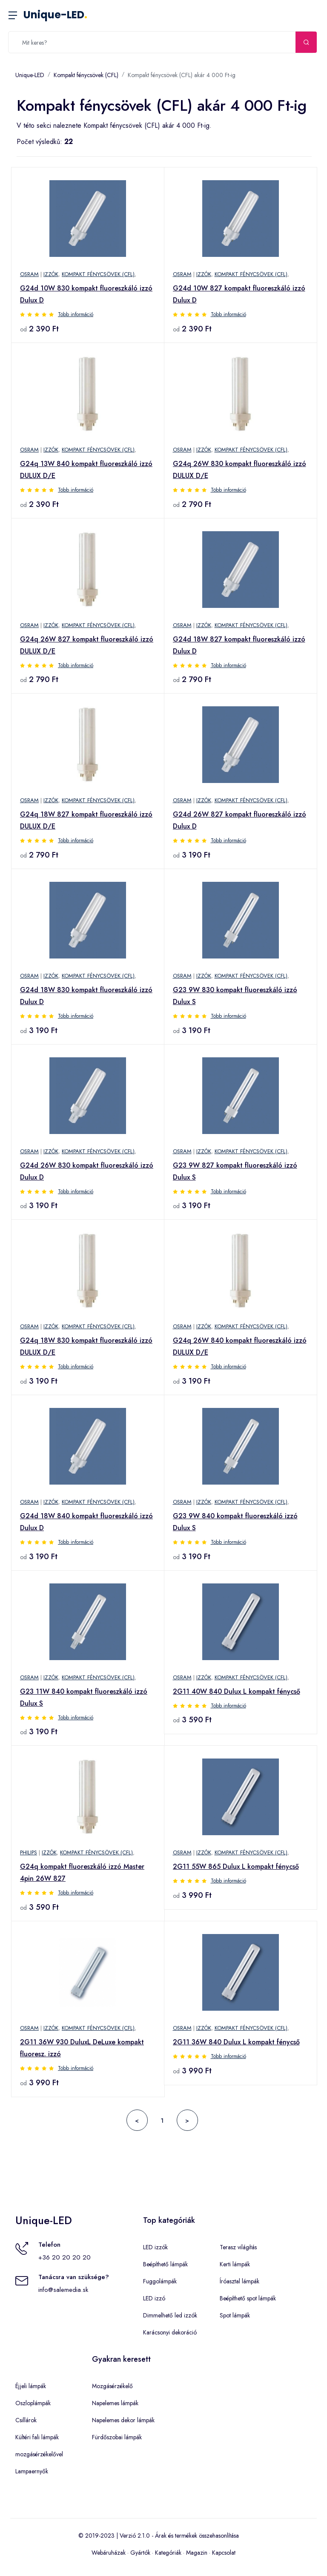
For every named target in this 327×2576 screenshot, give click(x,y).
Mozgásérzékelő (112, 2386)
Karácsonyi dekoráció (170, 2332)
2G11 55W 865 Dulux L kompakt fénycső (236, 1866)
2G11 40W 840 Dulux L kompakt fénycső (236, 1691)
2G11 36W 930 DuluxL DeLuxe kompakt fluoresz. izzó (82, 2048)
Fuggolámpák (160, 2281)
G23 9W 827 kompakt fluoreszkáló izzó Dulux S (235, 1171)
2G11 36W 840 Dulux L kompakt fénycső (236, 2042)
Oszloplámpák (33, 2403)
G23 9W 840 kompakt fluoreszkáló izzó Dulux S (235, 1522)
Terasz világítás (238, 2247)
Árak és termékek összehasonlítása (197, 2535)
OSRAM (29, 274)
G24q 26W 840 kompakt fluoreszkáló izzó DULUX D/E (240, 1346)
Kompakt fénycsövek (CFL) (86, 75)
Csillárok (26, 2420)
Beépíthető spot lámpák (248, 2298)
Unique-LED (55, 15)
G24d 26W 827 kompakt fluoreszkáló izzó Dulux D (239, 820)
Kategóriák (168, 2552)
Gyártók (140, 2552)
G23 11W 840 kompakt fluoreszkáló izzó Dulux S (83, 1697)
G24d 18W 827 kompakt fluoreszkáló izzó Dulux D (239, 645)
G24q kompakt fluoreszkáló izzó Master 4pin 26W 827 (82, 1872)
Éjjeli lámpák (30, 2386)
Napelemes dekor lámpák (123, 2420)
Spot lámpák (235, 2315)
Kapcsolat (223, 2552)
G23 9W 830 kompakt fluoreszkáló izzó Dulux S (235, 996)
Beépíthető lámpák (165, 2264)
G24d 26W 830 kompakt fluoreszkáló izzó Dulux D (86, 1171)
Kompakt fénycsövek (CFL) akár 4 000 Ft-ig (181, 75)
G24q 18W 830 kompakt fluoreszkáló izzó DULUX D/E (86, 1346)
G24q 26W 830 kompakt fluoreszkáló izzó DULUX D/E (239, 470)
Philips (28, 1852)
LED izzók (155, 2247)
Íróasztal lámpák (239, 2281)
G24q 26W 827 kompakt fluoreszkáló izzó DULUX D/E (86, 645)
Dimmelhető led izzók (170, 2315)
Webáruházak (109, 2552)
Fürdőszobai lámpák (117, 2437)
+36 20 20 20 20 (64, 2257)
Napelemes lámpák (115, 2403)
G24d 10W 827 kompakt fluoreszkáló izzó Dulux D (239, 294)
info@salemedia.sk (63, 2289)
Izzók (50, 274)
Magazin (196, 2552)
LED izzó (154, 2298)
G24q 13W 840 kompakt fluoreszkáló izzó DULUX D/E (86, 470)
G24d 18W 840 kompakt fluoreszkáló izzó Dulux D (86, 1522)
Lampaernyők (31, 2471)
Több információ (75, 314)
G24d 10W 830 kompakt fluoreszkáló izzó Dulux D (86, 294)
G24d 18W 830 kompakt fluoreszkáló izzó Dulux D (86, 996)
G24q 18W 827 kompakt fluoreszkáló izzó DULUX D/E (86, 820)
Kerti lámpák (235, 2264)
